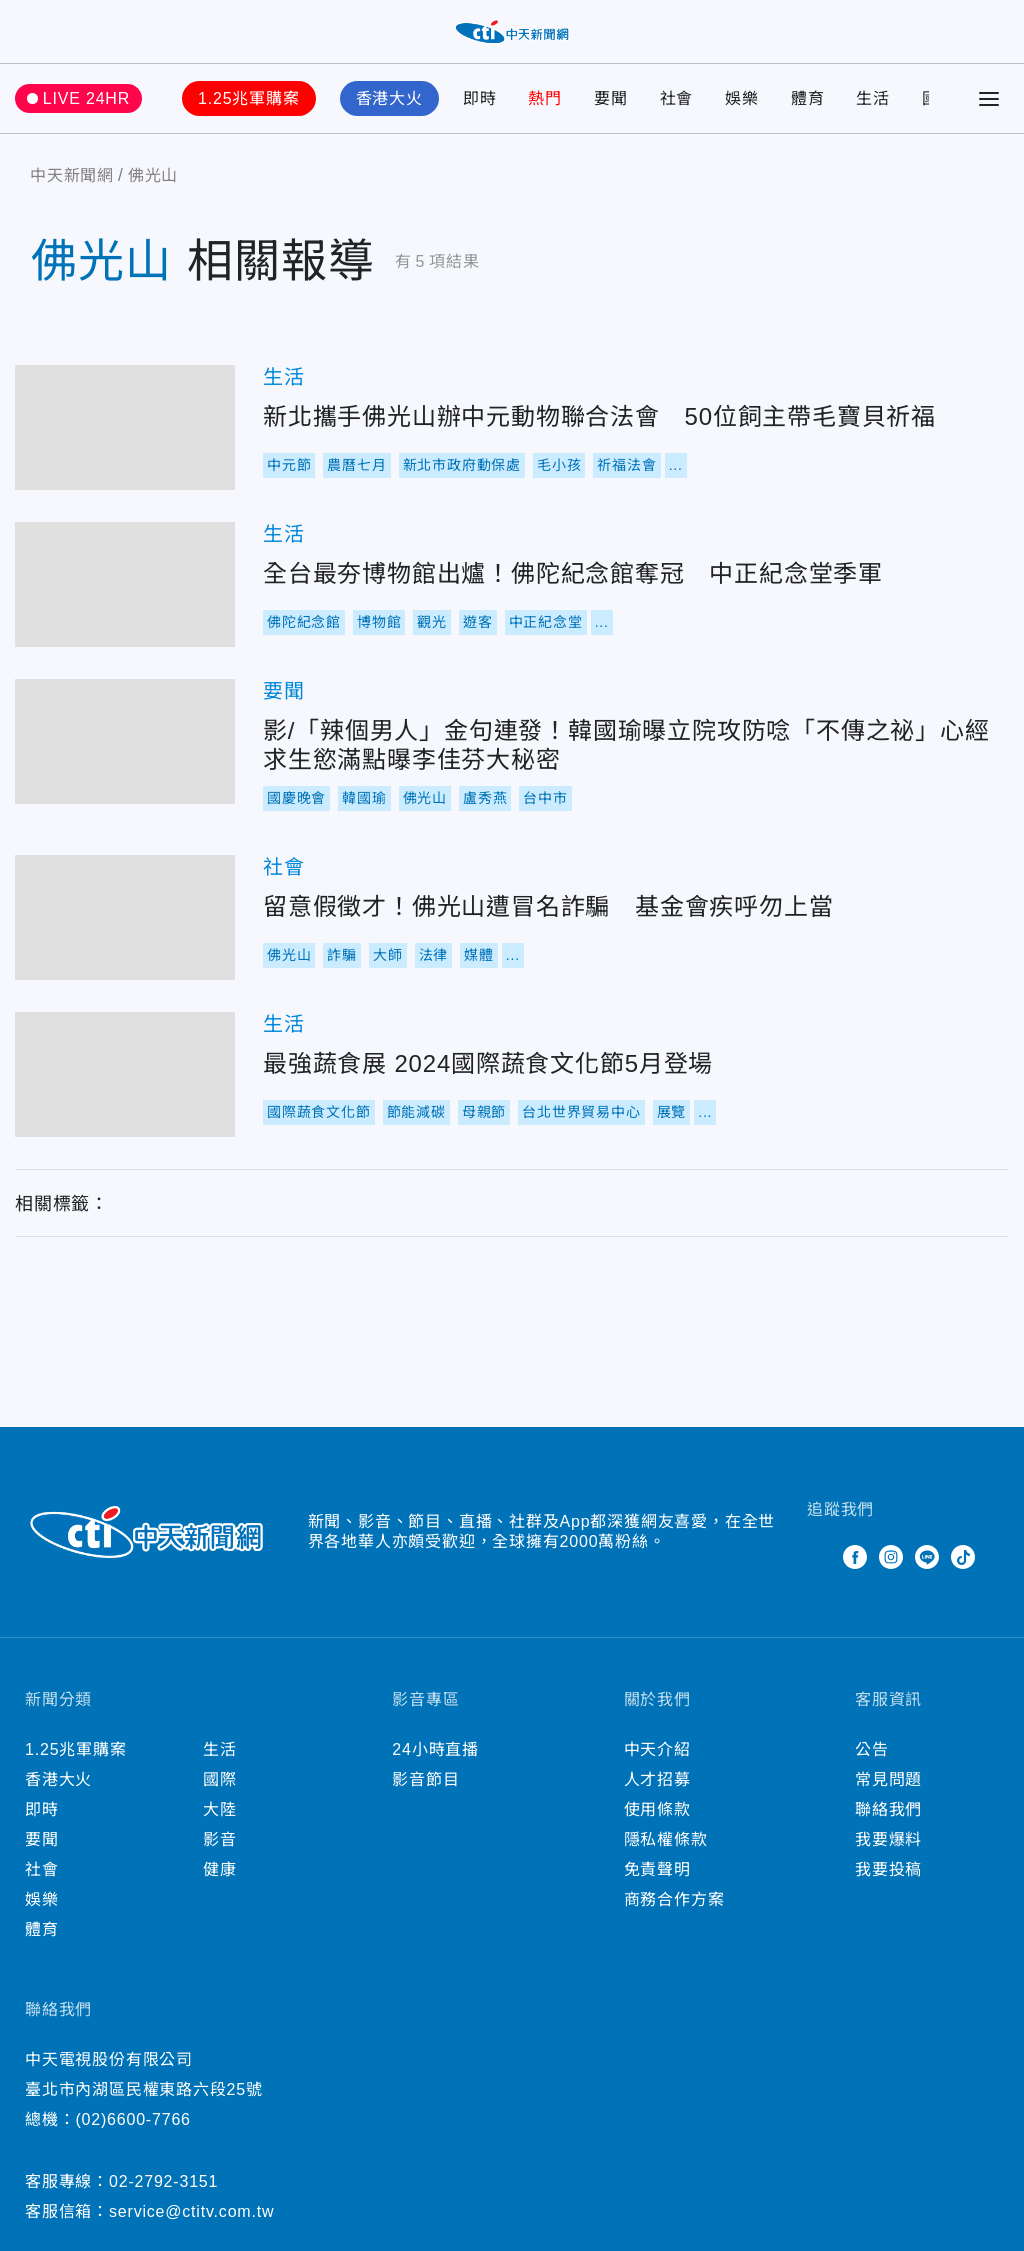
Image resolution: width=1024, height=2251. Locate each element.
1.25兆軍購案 (249, 98)
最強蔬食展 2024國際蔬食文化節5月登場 (125, 1074)
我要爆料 (888, 1839)
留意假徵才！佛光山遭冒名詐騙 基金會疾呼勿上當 (125, 917)
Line (927, 1557)
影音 (220, 1839)
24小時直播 (435, 1749)
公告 (872, 1749)
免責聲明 (657, 1869)
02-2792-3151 (163, 2181)
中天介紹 (657, 1749)
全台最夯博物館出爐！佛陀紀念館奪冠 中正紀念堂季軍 (125, 584)
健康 (220, 1869)
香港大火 (389, 98)
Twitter (819, 1557)
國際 (220, 1779)
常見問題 (888, 1779)
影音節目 (425, 1779)
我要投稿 (888, 1869)
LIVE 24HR (86, 98)
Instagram (891, 1557)
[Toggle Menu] (989, 99)
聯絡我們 (888, 1809)
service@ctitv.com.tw (191, 2211)
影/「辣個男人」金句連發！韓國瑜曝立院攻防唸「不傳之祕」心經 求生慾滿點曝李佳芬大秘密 (125, 741)
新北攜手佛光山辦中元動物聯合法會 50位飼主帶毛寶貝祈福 (125, 427)
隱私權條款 (666, 1839)
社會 (677, 98)
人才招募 (657, 1779)
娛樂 (742, 98)
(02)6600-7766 (132, 2119)
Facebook (855, 1557)
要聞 (611, 98)
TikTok (963, 1557)
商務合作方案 (674, 1899)
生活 (873, 98)
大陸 (220, 1809)
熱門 (545, 98)
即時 (480, 98)
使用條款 (657, 1809)
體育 (808, 98)
